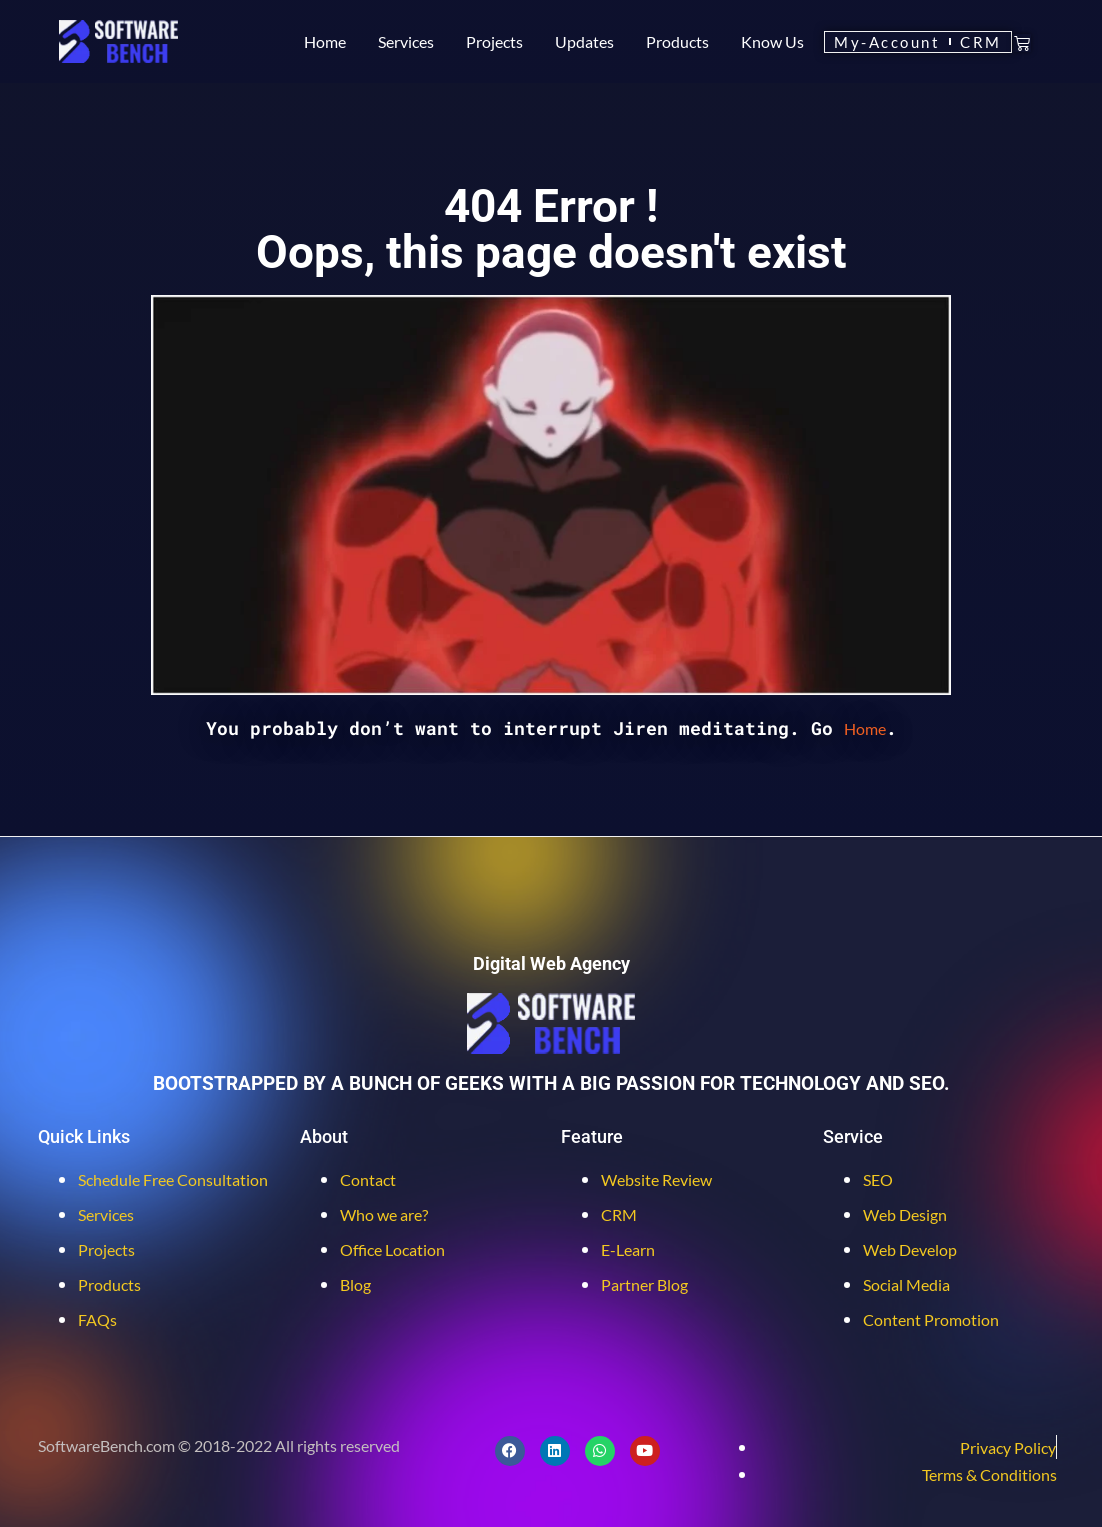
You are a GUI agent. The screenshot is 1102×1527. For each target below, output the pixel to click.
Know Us (772, 41)
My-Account (891, 41)
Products (677, 41)
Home (325, 41)
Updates (584, 41)
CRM (991, 41)
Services (406, 41)
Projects (494, 41)
